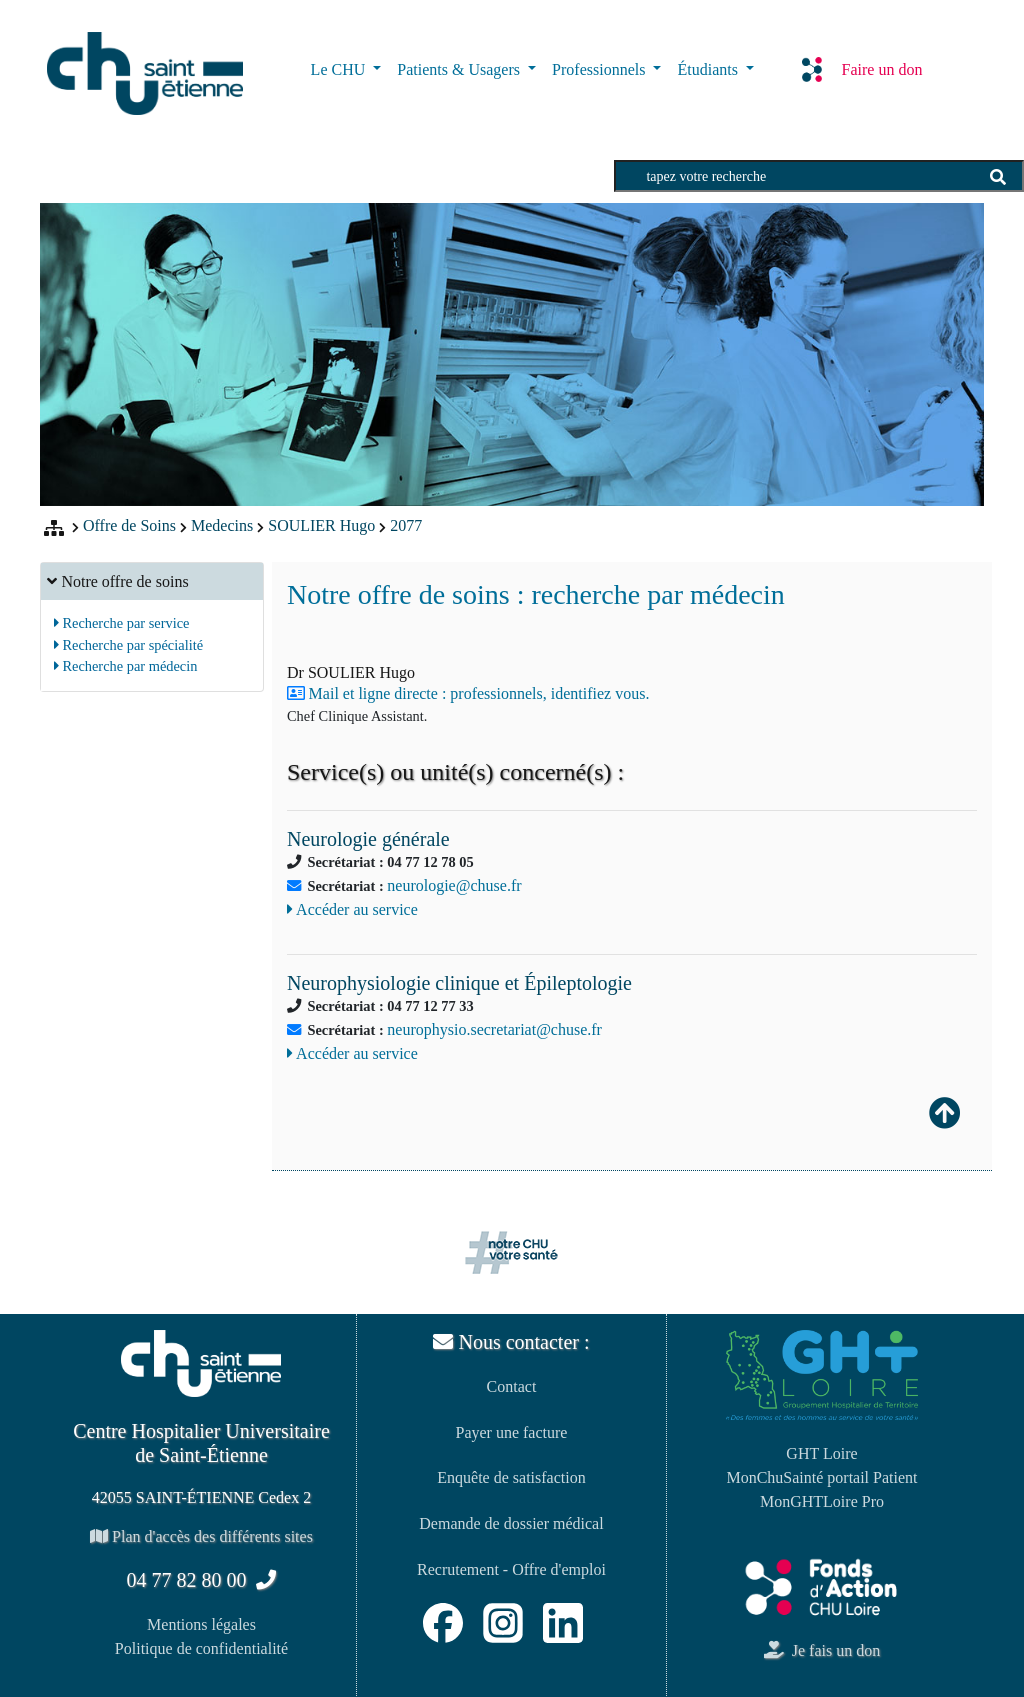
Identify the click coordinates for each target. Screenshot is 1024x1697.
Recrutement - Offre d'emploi (511, 1569)
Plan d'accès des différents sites (201, 1536)
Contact (512, 1386)
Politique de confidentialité (201, 1648)
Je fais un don (822, 1650)
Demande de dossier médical (511, 1523)
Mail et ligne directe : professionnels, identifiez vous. (479, 693)
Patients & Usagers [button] (460, 69)
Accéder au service (352, 909)
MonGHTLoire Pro (822, 1501)
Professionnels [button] (600, 69)
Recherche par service (122, 623)
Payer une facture (512, 1432)
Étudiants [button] (709, 69)
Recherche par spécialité (128, 645)
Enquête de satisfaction (511, 1477)
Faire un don (862, 69)
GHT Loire (821, 1453)
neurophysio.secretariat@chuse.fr (494, 1029)
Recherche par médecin (126, 666)
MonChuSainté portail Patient (821, 1477)
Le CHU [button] (340, 69)
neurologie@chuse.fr (454, 885)
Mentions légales (201, 1624)
